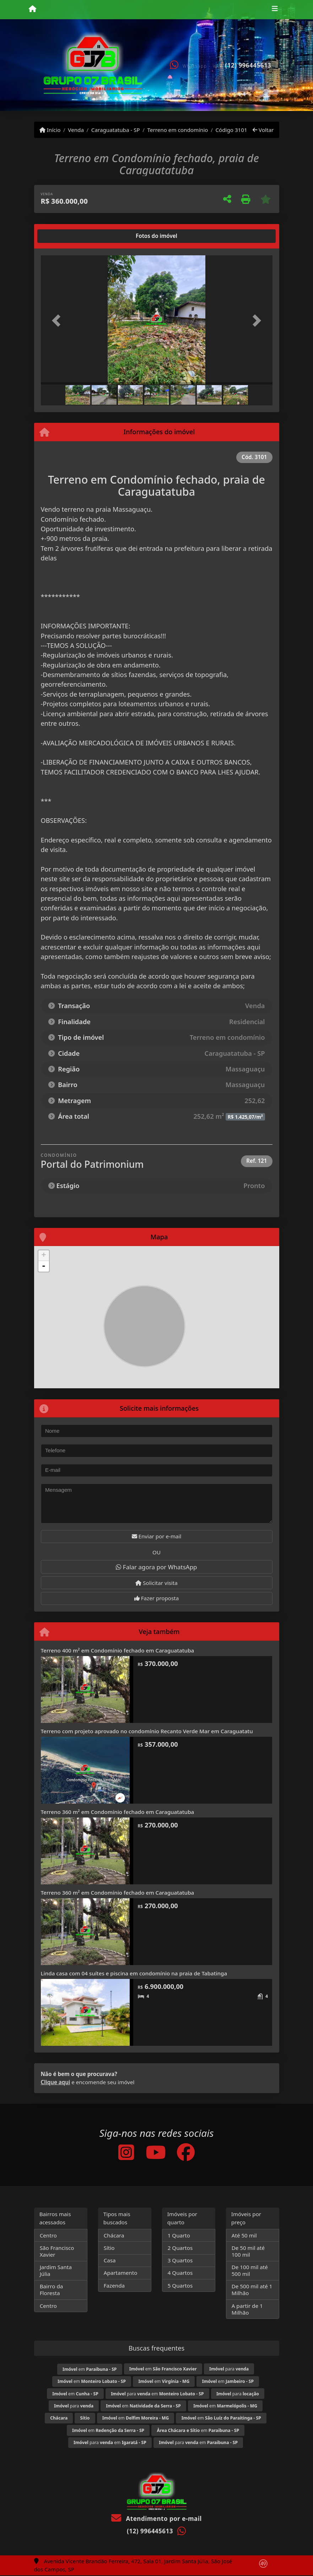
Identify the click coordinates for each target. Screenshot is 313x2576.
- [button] (43, 1266)
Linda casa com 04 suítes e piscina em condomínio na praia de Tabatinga (134, 1973)
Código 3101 (231, 129)
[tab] (63, 236)
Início (50, 129)
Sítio (109, 2247)
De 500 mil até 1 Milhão (252, 2289)
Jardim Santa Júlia (56, 2270)
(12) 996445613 (248, 65)
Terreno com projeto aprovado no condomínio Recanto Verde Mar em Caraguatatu (147, 1731)
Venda (76, 129)
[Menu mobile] (32, 9)
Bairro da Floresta (51, 2289)
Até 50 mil (244, 2235)
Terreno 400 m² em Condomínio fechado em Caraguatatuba (117, 1650)
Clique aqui (55, 2082)
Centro (48, 2235)
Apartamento (120, 2272)
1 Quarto (179, 2235)
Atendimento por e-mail (156, 2518)
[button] (58, 320)
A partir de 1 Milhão (247, 2309)
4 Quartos (180, 2272)
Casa (110, 2260)
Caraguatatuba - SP (115, 129)
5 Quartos (180, 2285)
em (90, 2369)
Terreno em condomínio (177, 129)
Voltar (263, 129)
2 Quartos (180, 2247)
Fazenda (114, 2285)
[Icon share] (126, 2152)
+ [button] (43, 1255)
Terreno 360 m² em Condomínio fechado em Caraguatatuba (117, 1811)
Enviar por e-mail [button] (157, 1536)
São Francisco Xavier (57, 2251)
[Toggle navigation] (274, 9)
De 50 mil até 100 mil (248, 2251)
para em (157, 2394)
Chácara (114, 2235)
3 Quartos (180, 2260)
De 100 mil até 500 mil (250, 2270)
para (229, 2369)
